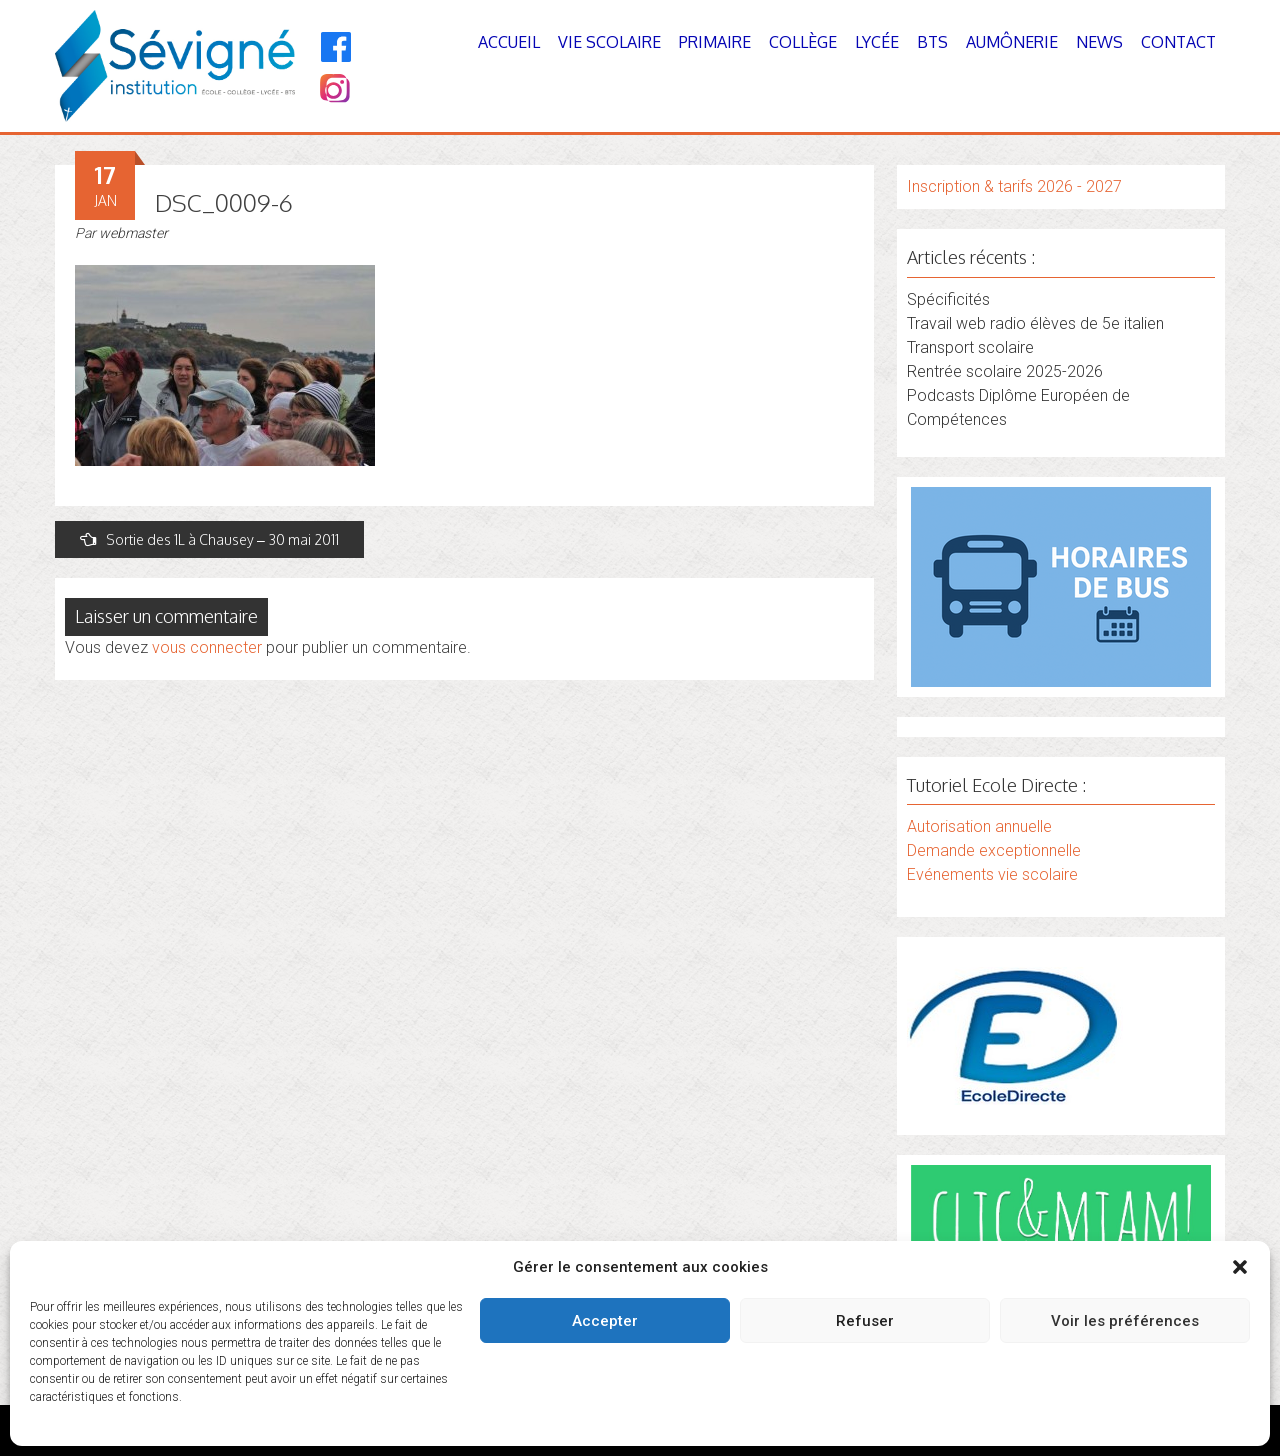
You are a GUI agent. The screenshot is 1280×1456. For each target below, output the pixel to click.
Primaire (715, 42)
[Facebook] (336, 47)
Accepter (605, 1321)
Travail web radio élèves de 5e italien (1035, 323)
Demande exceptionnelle (994, 850)
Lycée (877, 42)
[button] (1240, 1267)
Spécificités (948, 299)
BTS (932, 42)
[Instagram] (333, 90)
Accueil (509, 42)
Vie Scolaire (609, 42)
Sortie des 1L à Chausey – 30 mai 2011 (209, 539)
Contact (1178, 42)
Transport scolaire (970, 347)
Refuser (865, 1321)
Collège (803, 42)
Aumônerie (1012, 42)
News (1099, 42)
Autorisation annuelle (979, 826)
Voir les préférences (1125, 1321)
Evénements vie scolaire (992, 874)
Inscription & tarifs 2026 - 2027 (1014, 186)
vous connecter (207, 647)
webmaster (133, 233)
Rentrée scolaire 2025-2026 (1005, 371)
